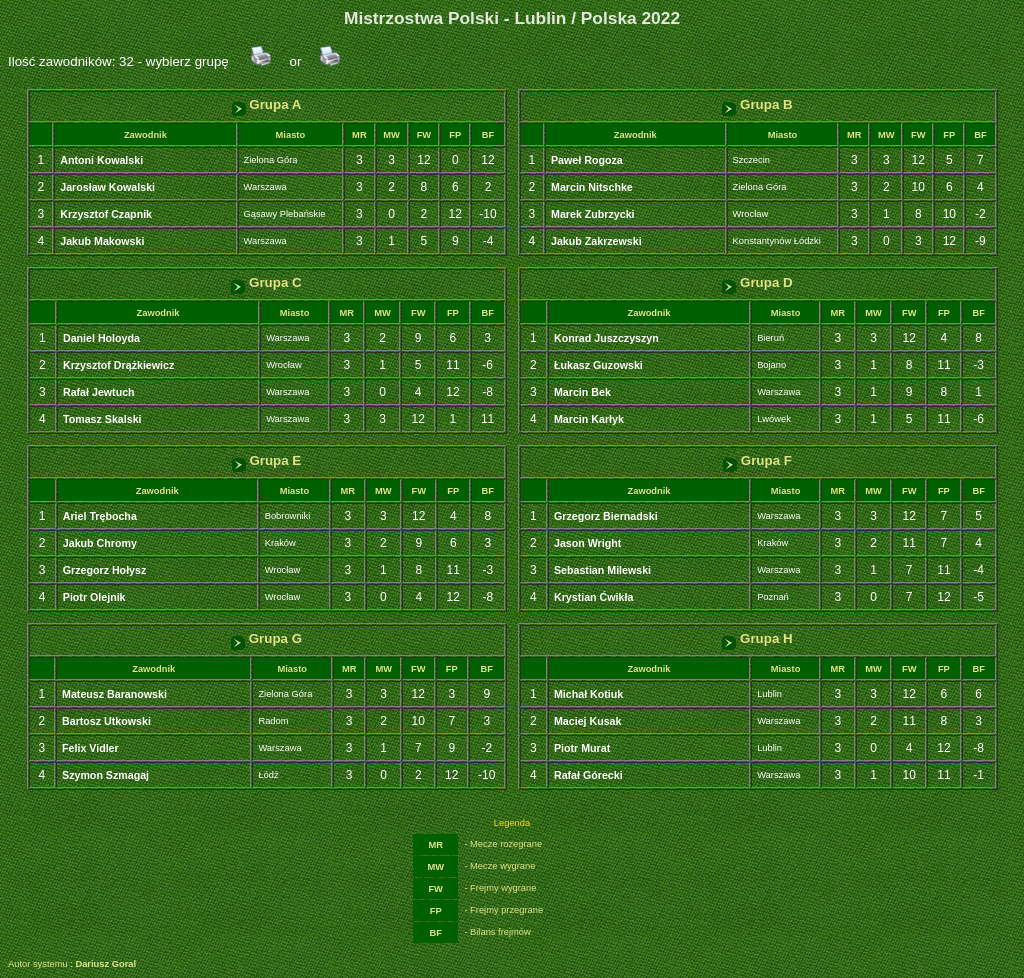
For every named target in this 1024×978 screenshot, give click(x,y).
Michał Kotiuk (588, 694)
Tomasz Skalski (102, 419)
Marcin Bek (582, 392)
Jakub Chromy (100, 543)
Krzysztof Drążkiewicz (118, 365)
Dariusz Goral (105, 964)
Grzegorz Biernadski (606, 516)
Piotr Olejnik (94, 597)
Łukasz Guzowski (598, 365)
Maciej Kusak (588, 721)
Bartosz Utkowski (106, 721)
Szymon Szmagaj (105, 775)
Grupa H (757, 638)
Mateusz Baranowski (114, 694)
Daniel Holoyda (101, 338)
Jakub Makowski (102, 241)
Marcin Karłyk (589, 419)
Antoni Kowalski (101, 160)
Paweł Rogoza (587, 160)
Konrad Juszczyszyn (606, 338)
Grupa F (757, 460)
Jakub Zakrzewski (596, 241)
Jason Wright (587, 543)
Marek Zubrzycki (593, 214)
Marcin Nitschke (592, 187)
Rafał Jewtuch (99, 392)
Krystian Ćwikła (593, 597)
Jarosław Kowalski (107, 187)
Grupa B (757, 104)
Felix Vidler (90, 748)
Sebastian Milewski (602, 570)
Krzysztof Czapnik (106, 214)
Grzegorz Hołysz (105, 570)
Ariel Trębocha (100, 516)
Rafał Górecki (588, 775)
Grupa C (266, 282)
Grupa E (267, 460)
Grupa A (267, 104)
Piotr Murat (582, 748)
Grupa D (757, 282)
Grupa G (266, 638)
